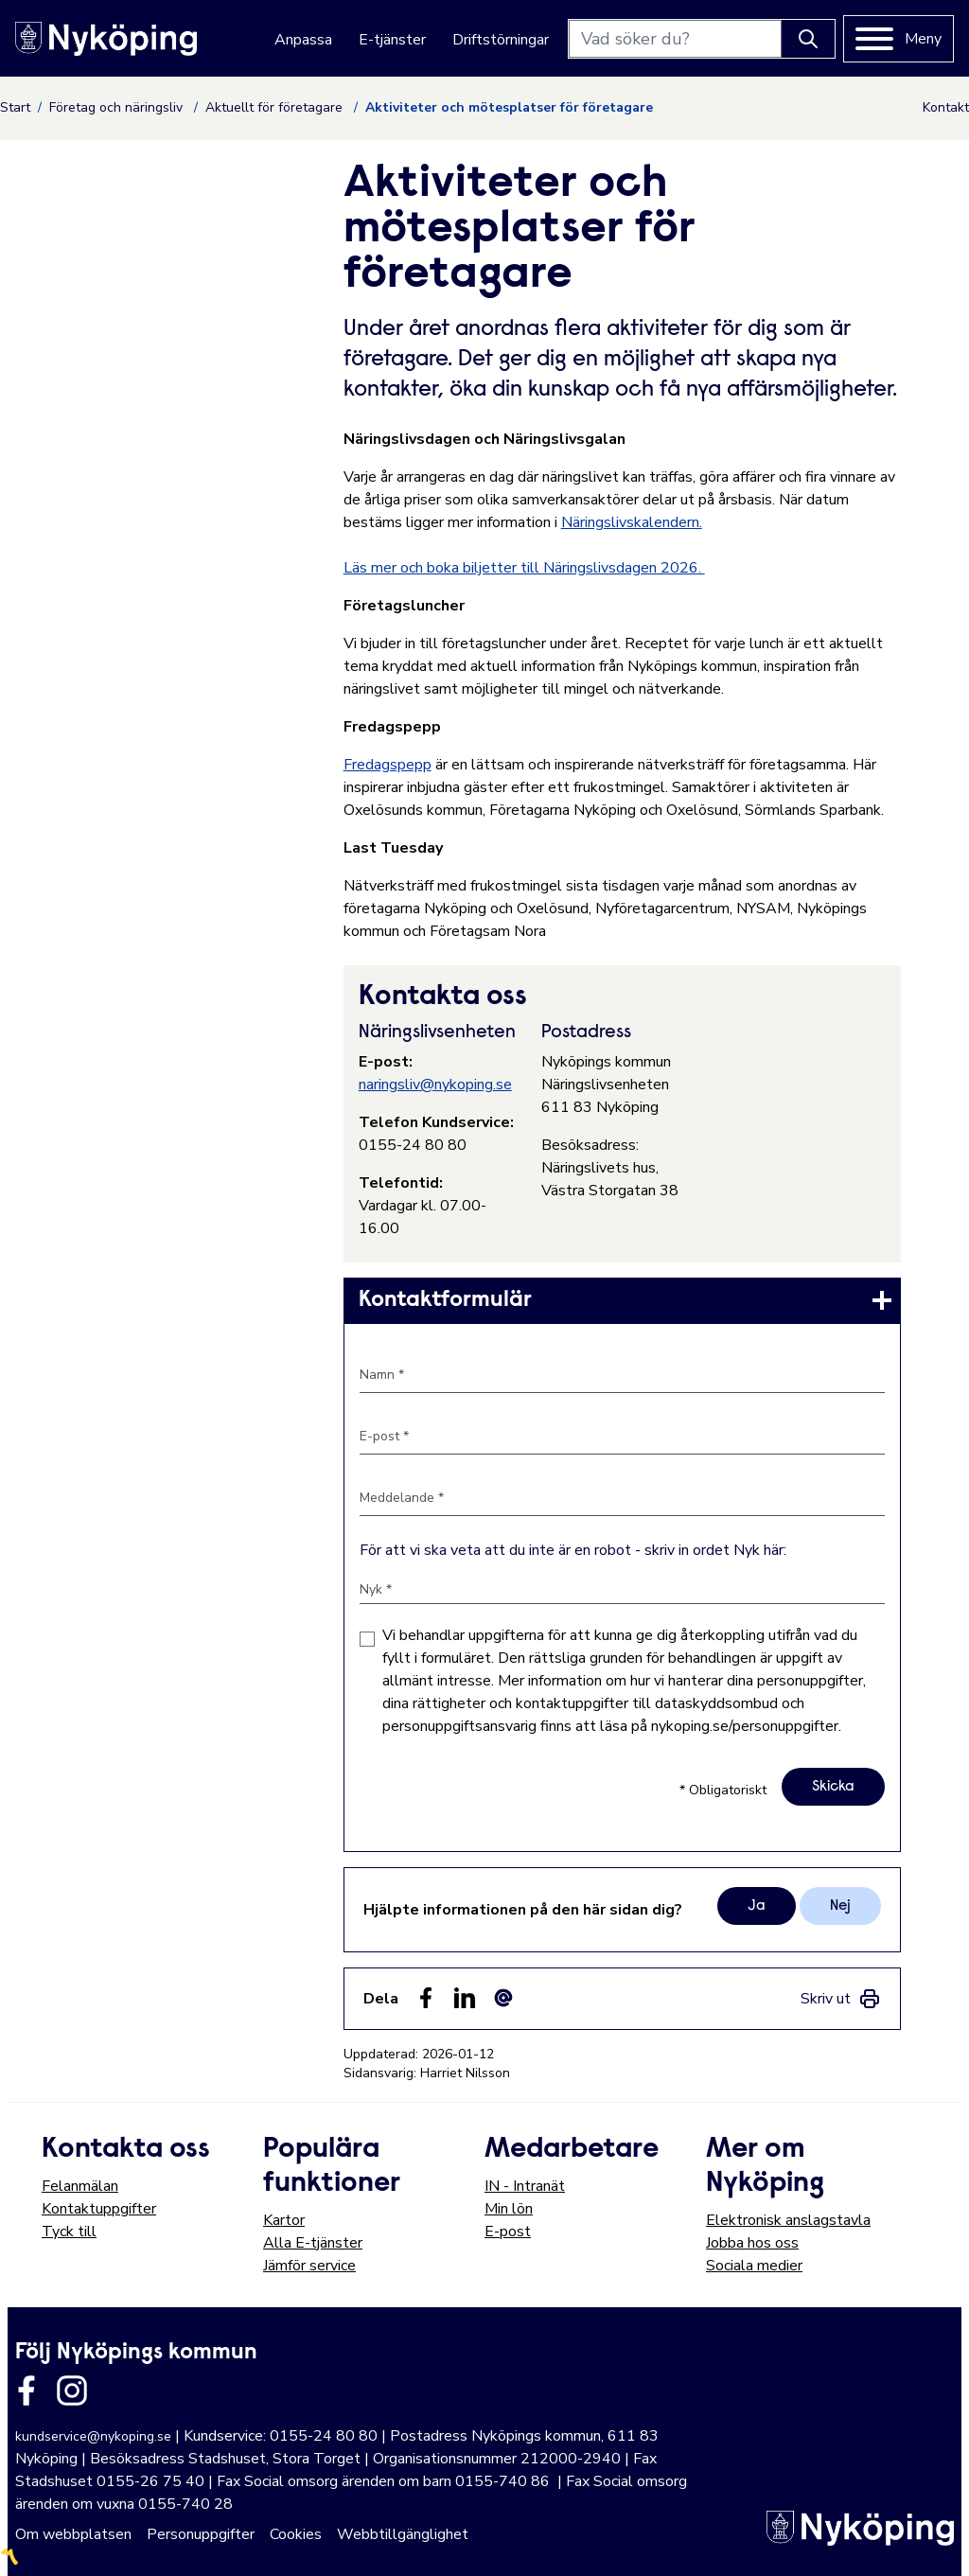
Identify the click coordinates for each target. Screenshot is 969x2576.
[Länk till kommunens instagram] (72, 2390)
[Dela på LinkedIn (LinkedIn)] (464, 1997)
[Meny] (898, 39)
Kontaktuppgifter (99, 2208)
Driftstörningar (500, 39)
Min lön (508, 2208)
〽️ (9, 2557)
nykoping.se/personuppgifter (744, 1726)
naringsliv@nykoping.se (435, 1084)
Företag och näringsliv (117, 107)
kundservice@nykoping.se (93, 2436)
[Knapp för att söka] (808, 39)
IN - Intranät (524, 2186)
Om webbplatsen (73, 2534)
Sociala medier (754, 2265)
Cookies (296, 2534)
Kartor (284, 2220)
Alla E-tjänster (312, 2242)
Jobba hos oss (752, 2242)
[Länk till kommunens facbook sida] (26, 2390)
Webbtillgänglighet (402, 2534)
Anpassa (303, 39)
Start (15, 107)
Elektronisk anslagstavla (788, 2220)
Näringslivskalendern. (631, 522)
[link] (622, 1300)
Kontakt (946, 107)
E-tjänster (392, 39)
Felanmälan (80, 2186)
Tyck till (69, 2231)
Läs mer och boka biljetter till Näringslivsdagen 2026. (524, 567)
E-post (507, 2231)
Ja (757, 1906)
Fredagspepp (388, 764)
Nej (840, 1906)
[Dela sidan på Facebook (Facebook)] (425, 1997)
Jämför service (309, 2265)
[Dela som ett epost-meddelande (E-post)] (503, 1997)
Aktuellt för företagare (275, 107)
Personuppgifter (201, 2534)
